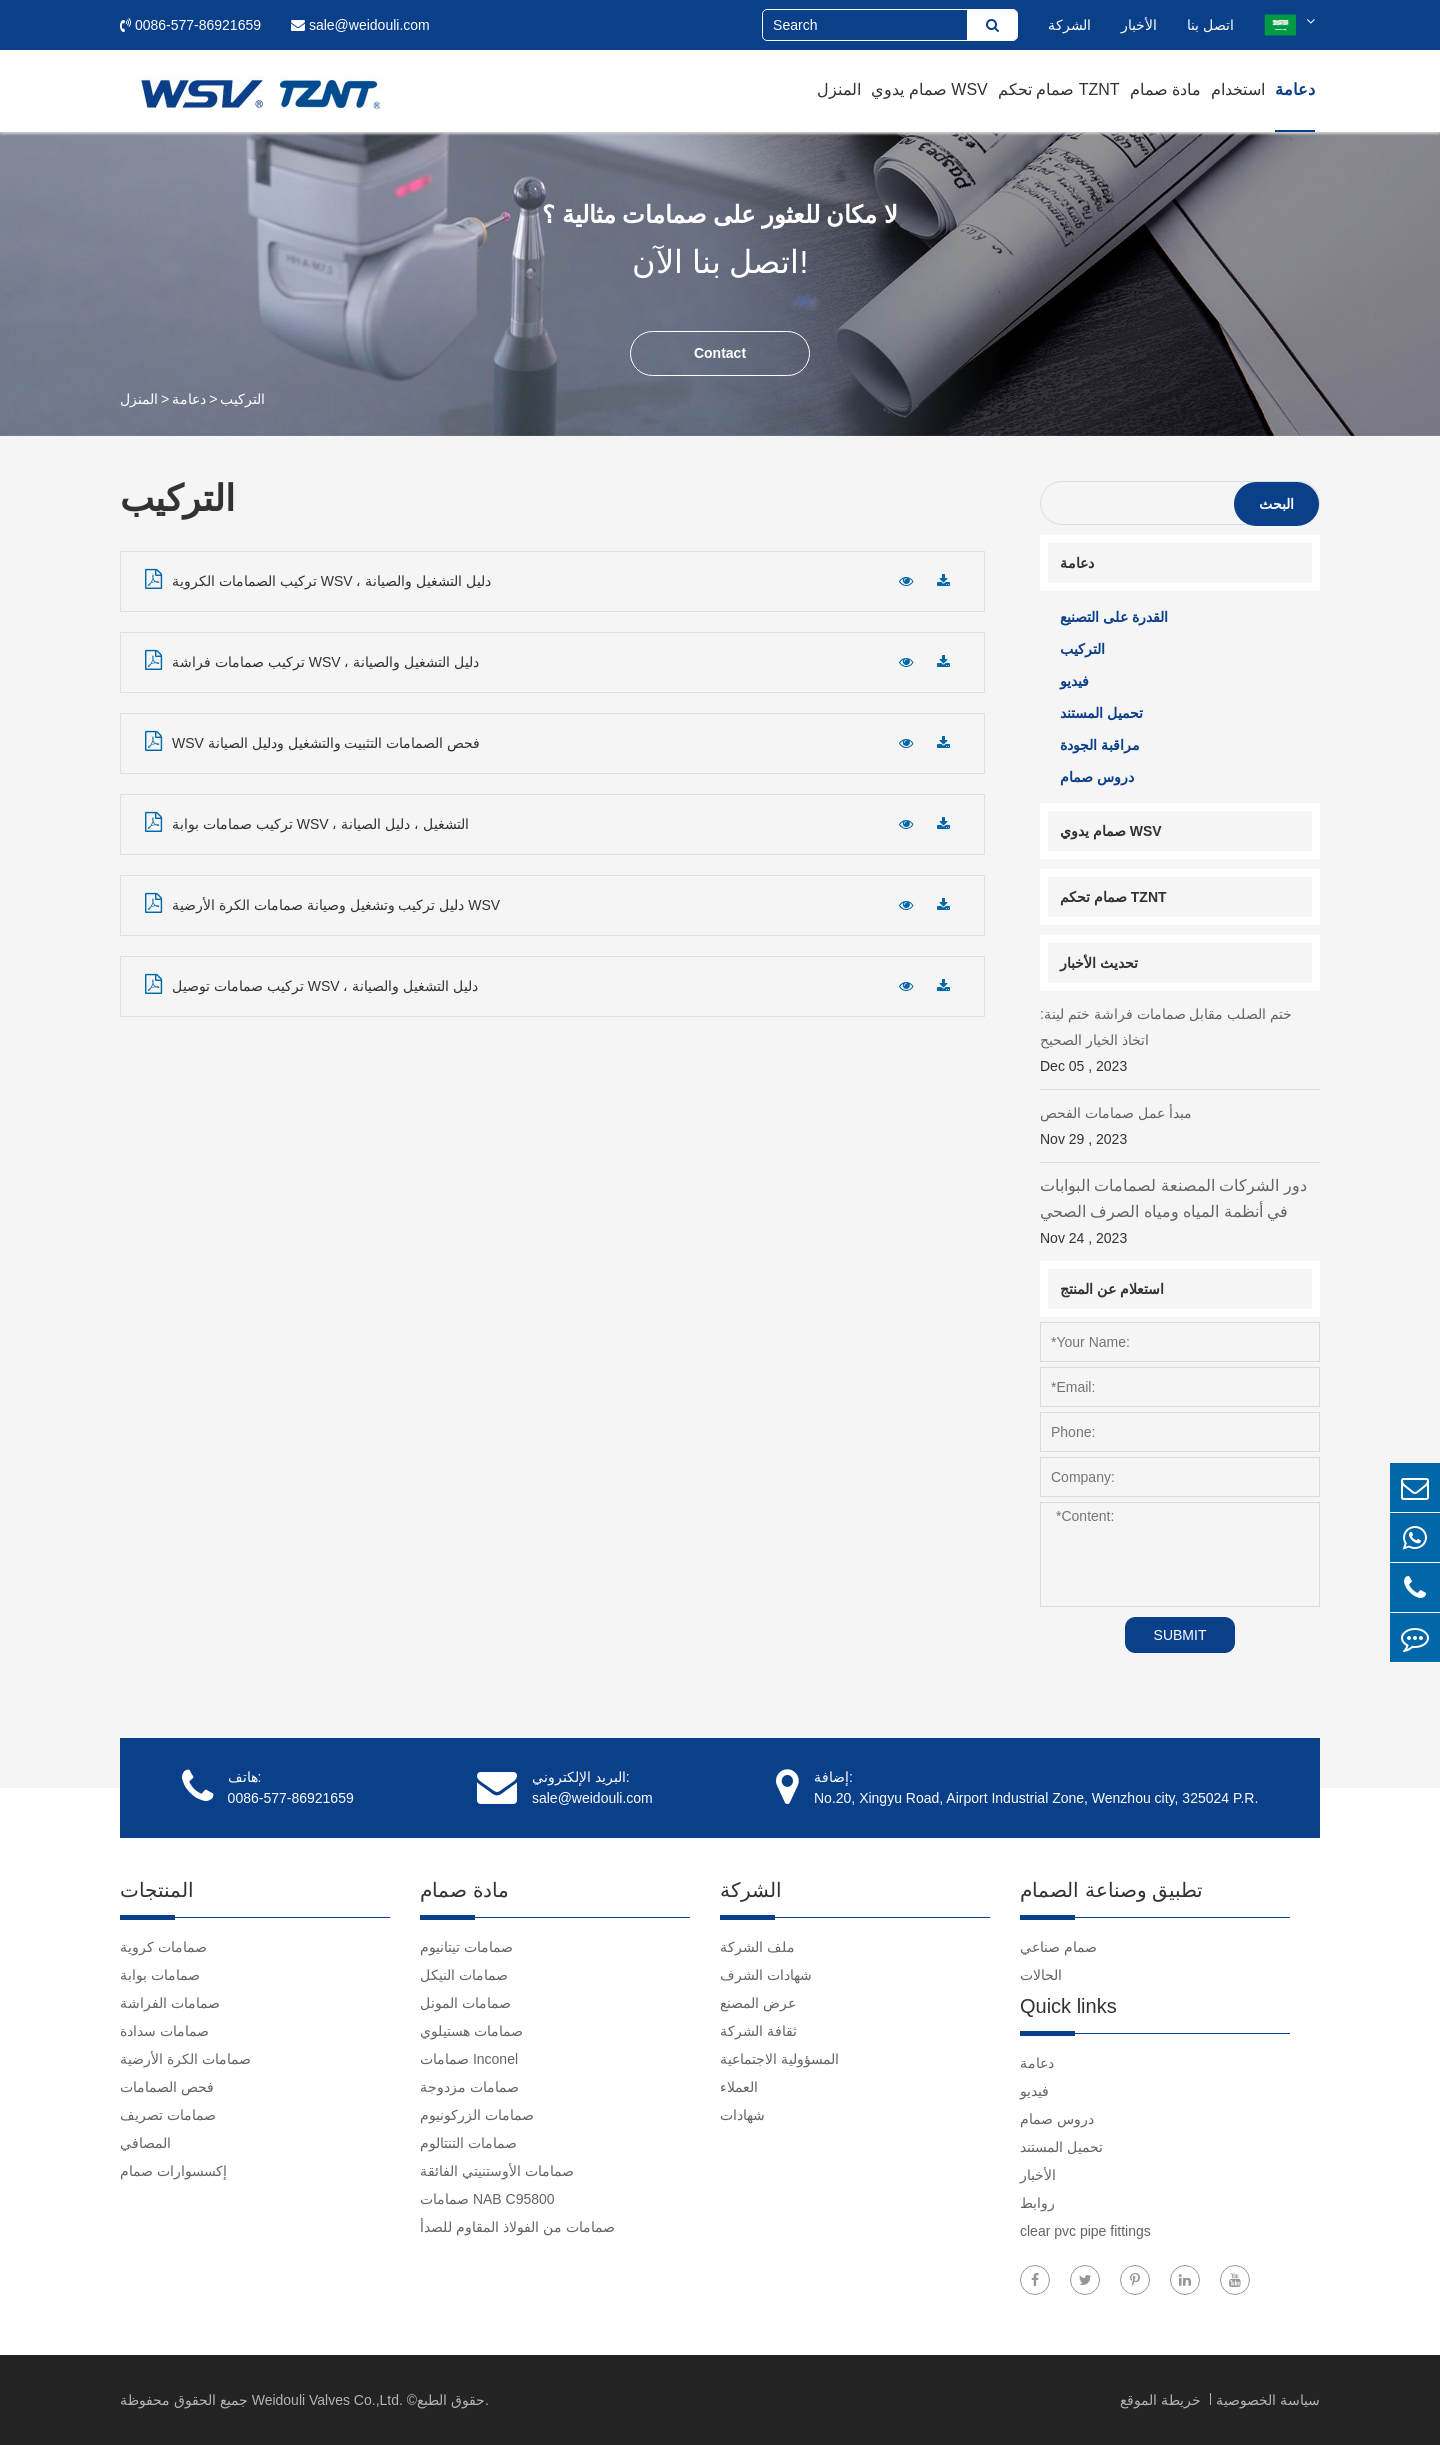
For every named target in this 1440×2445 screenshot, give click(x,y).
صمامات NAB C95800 (487, 2199)
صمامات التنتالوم (468, 2143)
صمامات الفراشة (170, 2003)
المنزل (839, 89)
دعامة (1295, 89)
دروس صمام (1097, 777)
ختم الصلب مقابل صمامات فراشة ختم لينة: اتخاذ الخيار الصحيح (1180, 1042)
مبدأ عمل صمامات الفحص (1180, 1128)
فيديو (1074, 681)
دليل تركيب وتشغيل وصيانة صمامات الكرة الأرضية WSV (322, 903)
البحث (1276, 504)
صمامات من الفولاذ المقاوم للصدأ (517, 2227)
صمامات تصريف (168, 2115)
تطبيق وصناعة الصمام (1111, 1890)
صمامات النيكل (464, 1975)
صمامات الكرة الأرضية (185, 2059)
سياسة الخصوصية (1268, 2400)
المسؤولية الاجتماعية (779, 2059)
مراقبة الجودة (1100, 745)
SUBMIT (1180, 1635)
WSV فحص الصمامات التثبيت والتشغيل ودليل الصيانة (312, 741)
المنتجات (157, 1890)
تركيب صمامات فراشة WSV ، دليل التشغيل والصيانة (312, 660)
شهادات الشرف (766, 1975)
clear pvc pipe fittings (1085, 2231)
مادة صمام (1165, 89)
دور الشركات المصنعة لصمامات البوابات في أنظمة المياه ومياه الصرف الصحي (1180, 1214)
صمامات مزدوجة (469, 2087)
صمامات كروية (163, 1947)
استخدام (1238, 89)
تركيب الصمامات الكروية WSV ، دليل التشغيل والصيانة (318, 579)
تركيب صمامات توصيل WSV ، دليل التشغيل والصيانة (311, 984)
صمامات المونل (465, 2003)
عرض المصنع (758, 2003)
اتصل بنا (1210, 25)
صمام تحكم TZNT (1059, 89)
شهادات (742, 2115)
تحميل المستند (1101, 713)
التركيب (242, 399)
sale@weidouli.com (360, 25)
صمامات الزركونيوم (477, 2115)
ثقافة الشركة (758, 2031)
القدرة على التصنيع (1114, 617)
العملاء (739, 2087)
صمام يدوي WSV (929, 89)
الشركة (1069, 25)
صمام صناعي (1058, 1947)
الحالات (1041, 1975)
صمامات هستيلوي (471, 2031)
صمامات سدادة (164, 2031)
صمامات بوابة (160, 1975)
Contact (720, 353)
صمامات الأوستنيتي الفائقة (497, 2171)
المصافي (145, 2143)
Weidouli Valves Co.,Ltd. (327, 2400)
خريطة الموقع (1162, 2400)
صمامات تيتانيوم (466, 1947)
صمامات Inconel (469, 2059)
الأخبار (1139, 25)
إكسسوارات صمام (173, 2171)
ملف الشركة (757, 1947)
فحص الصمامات (167, 2087)
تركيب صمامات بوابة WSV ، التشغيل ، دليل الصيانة (307, 822)
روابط (1037, 2203)
